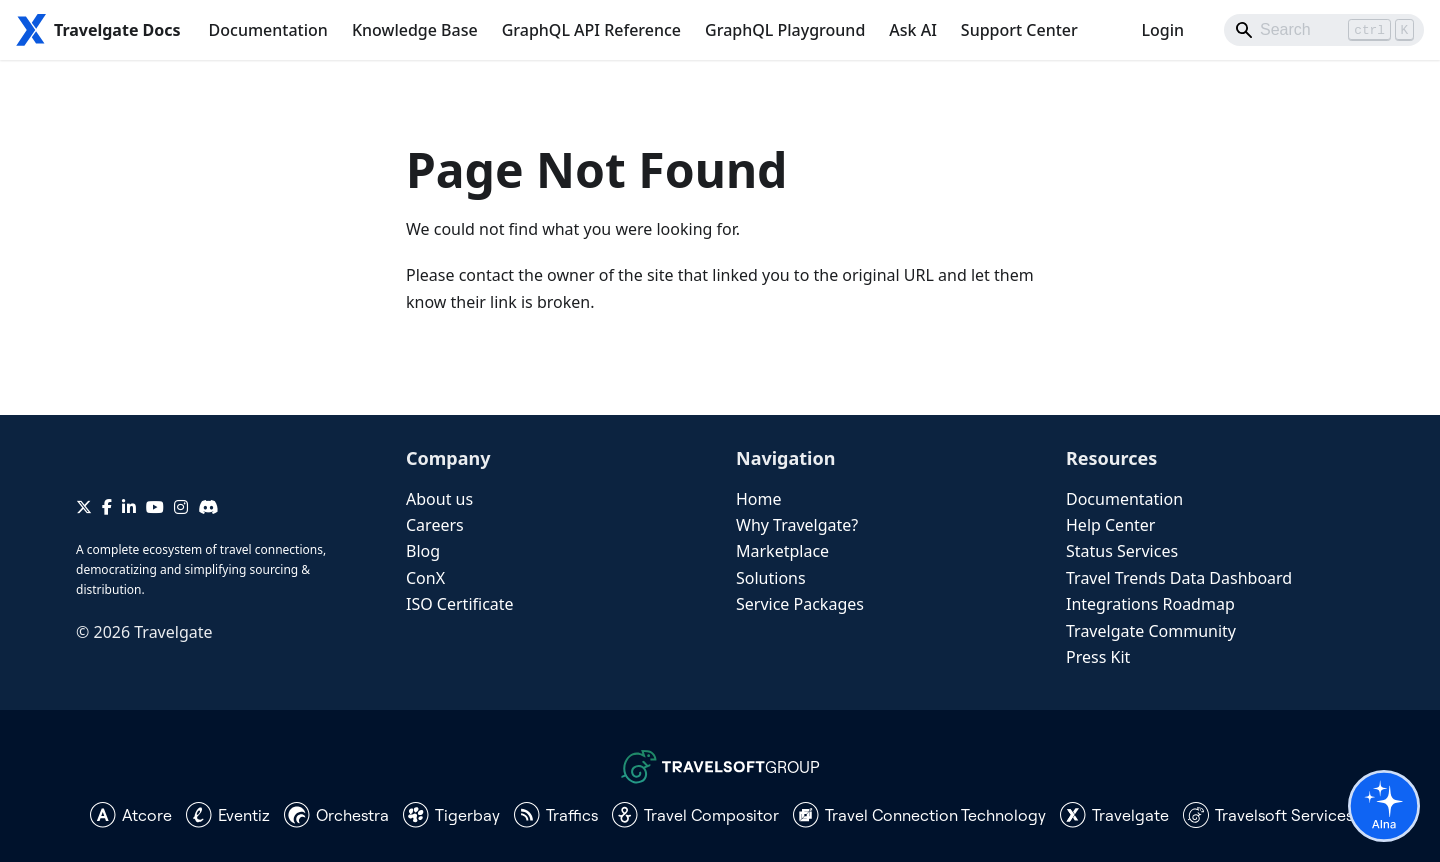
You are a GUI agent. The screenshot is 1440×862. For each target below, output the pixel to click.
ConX (425, 578)
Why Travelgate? (797, 525)
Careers (435, 525)
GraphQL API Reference (591, 30)
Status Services (1122, 551)
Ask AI (913, 30)
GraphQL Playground (785, 30)
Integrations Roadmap (1150, 604)
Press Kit (1098, 657)
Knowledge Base (415, 30)
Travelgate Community (1151, 631)
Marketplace (782, 551)
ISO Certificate (460, 604)
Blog (423, 551)
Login (1162, 30)
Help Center (1110, 525)
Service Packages (800, 604)
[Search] (1324, 30)
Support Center (1019, 30)
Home (759, 499)
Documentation (268, 30)
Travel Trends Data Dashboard (1179, 578)
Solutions (771, 578)
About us (439, 499)
